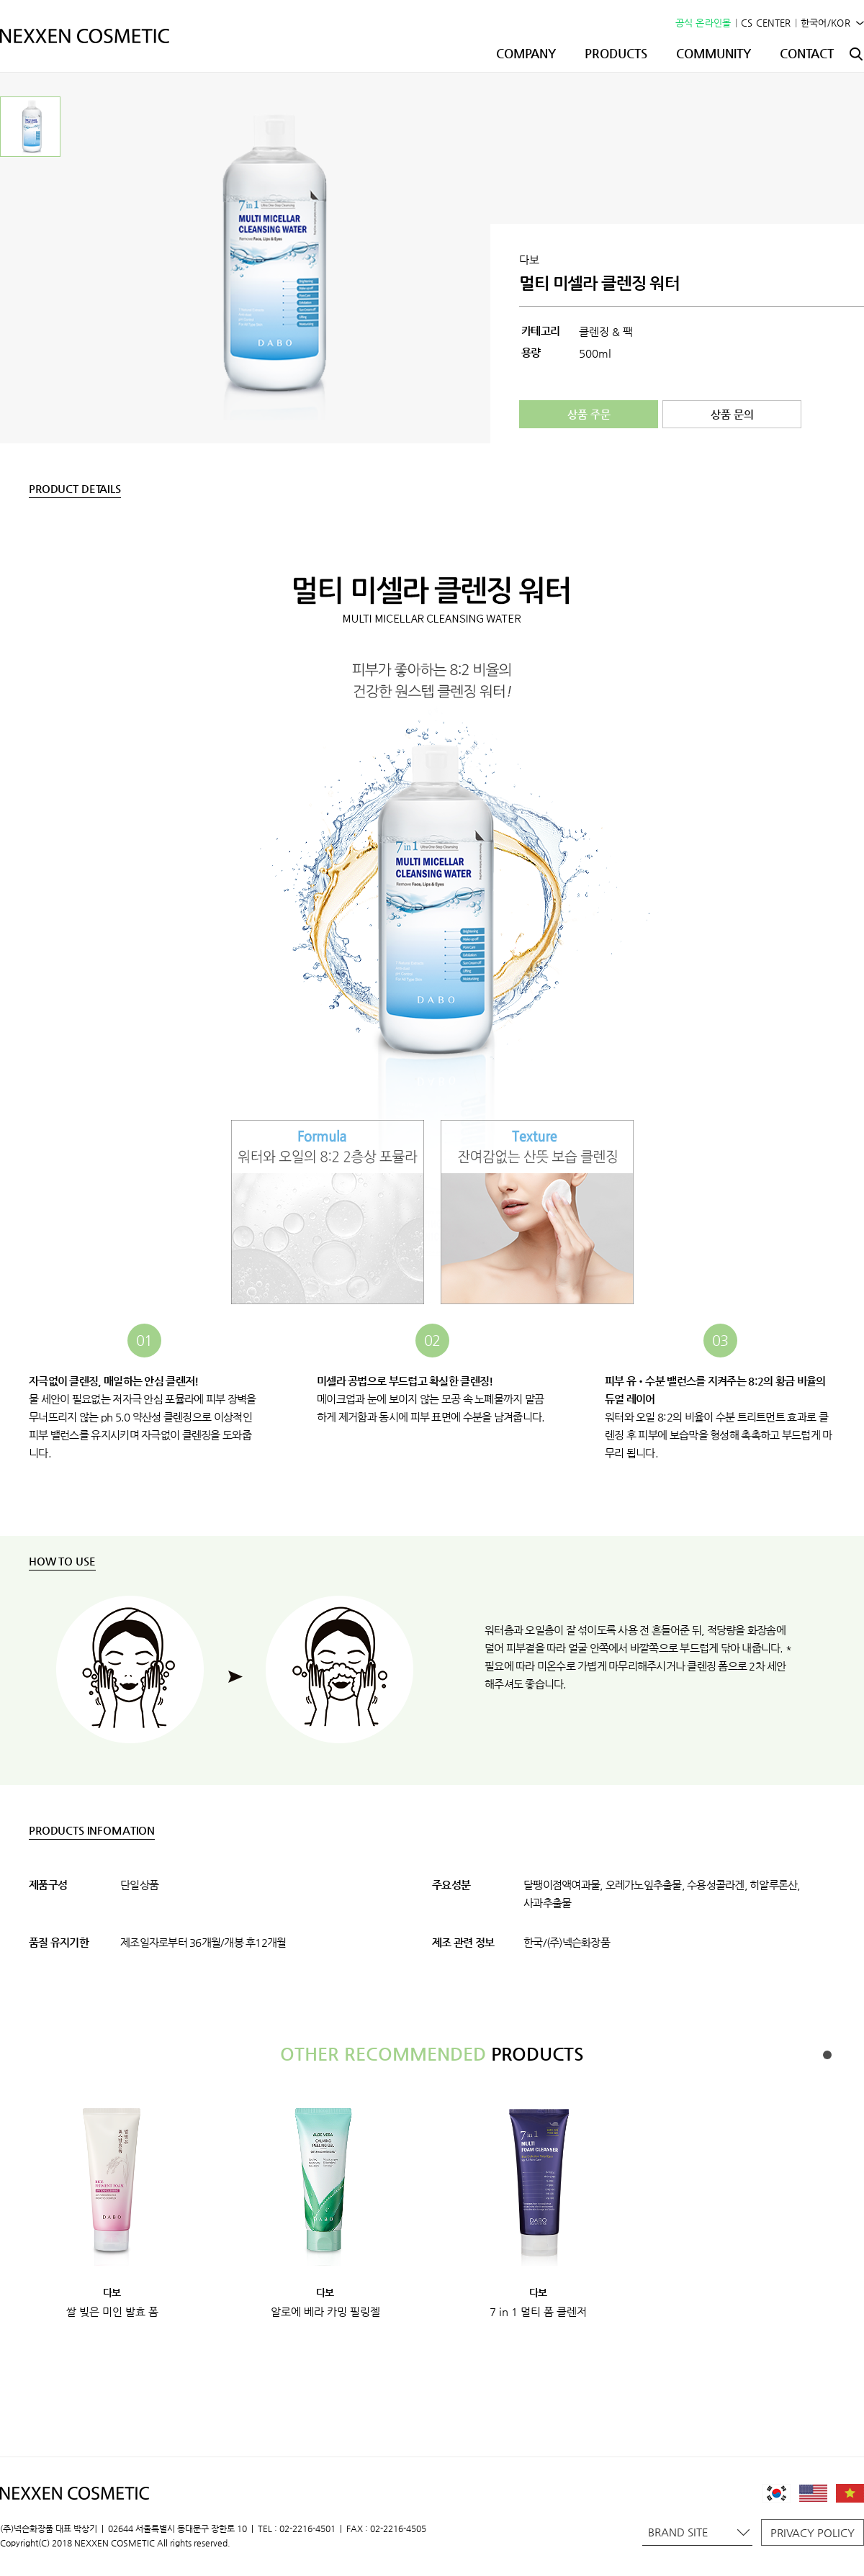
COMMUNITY (713, 53)
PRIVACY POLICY (812, 2532)
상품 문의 (732, 414)
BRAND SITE (699, 2532)
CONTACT (807, 53)
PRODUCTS (616, 53)
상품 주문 (589, 414)
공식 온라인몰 (703, 22)
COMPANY (526, 53)
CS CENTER (766, 22)
